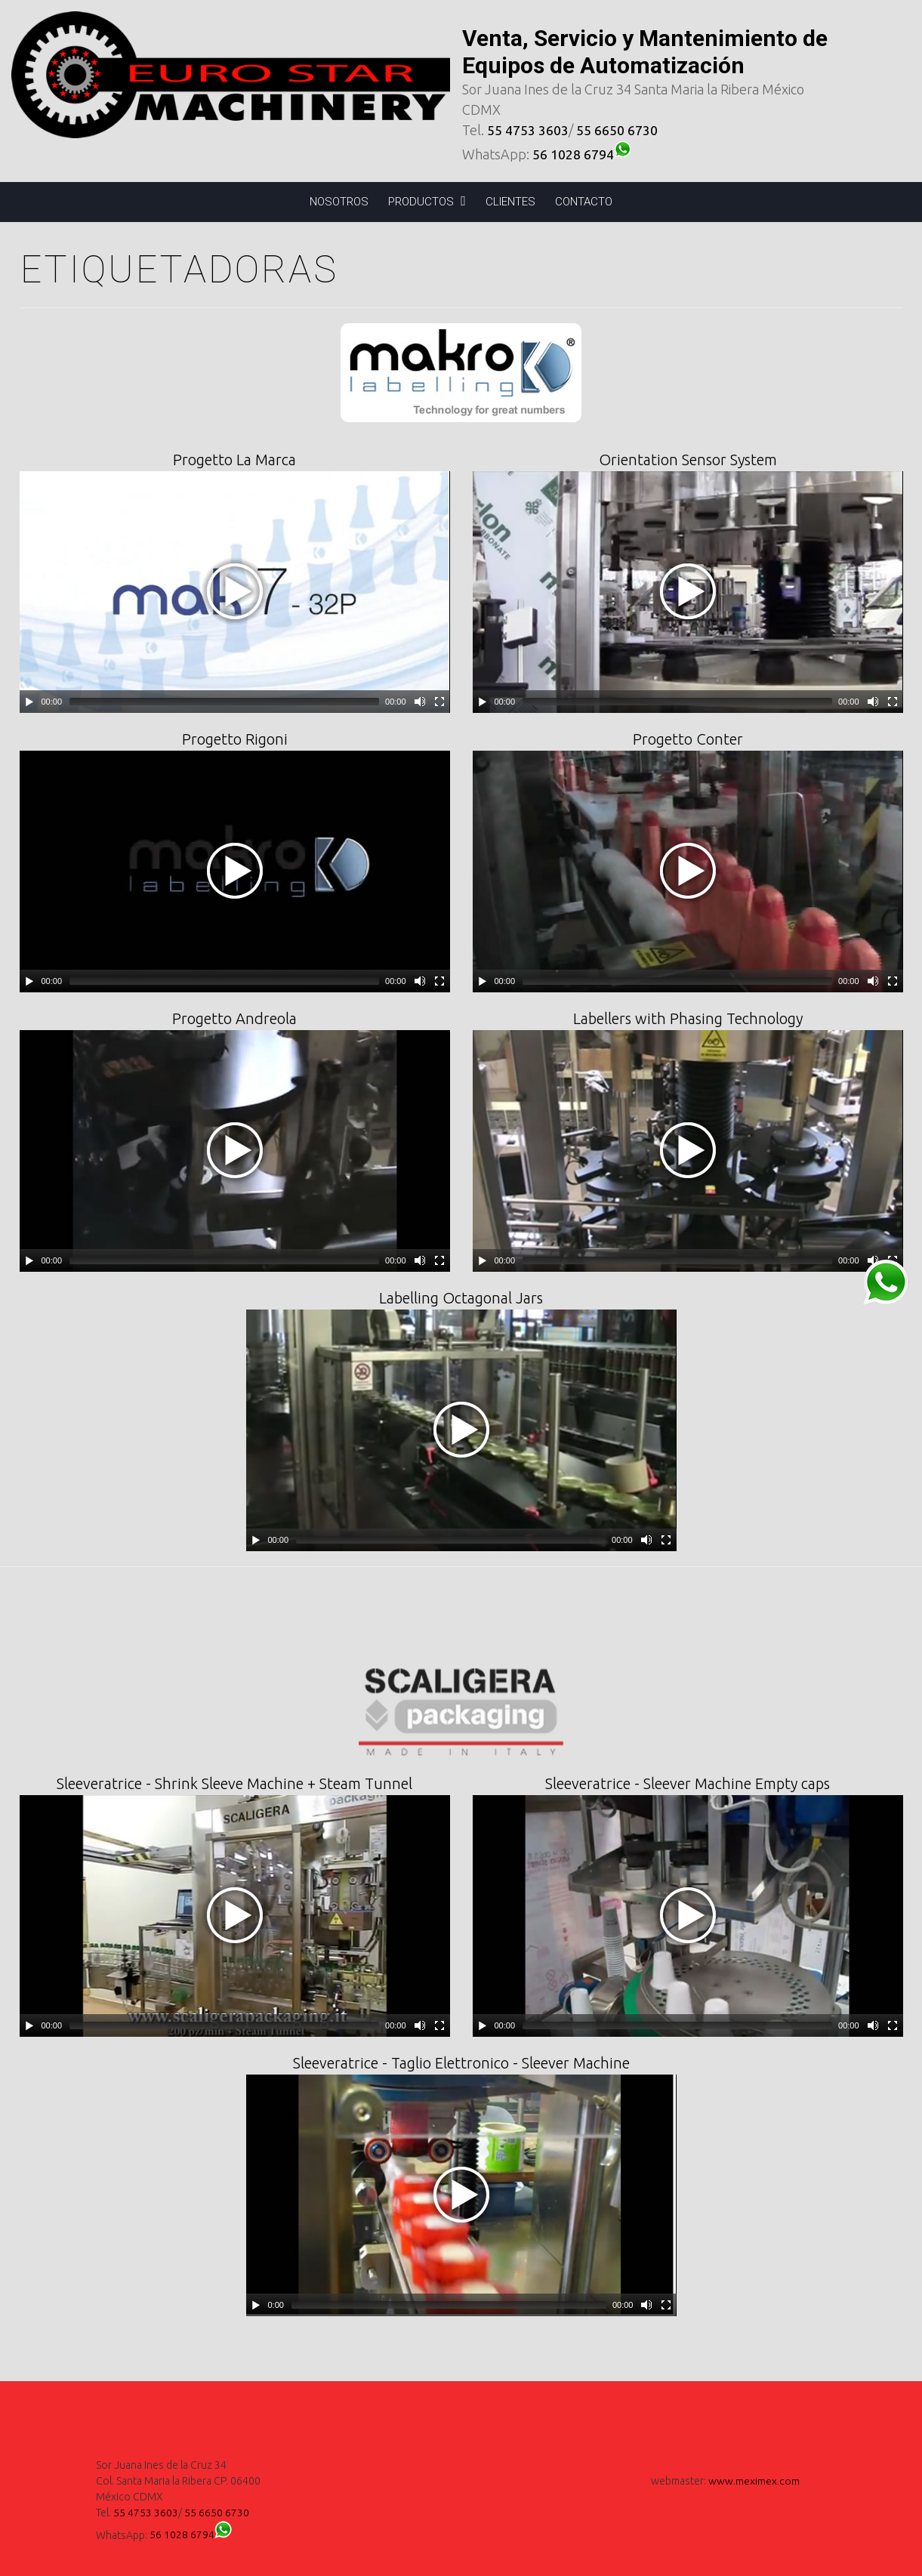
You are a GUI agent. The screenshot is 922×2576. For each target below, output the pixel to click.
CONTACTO (583, 201)
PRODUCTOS (427, 201)
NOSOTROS (339, 201)
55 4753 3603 (528, 129)
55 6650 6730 (617, 129)
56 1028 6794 (584, 154)
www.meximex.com (754, 2481)
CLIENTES (510, 201)
